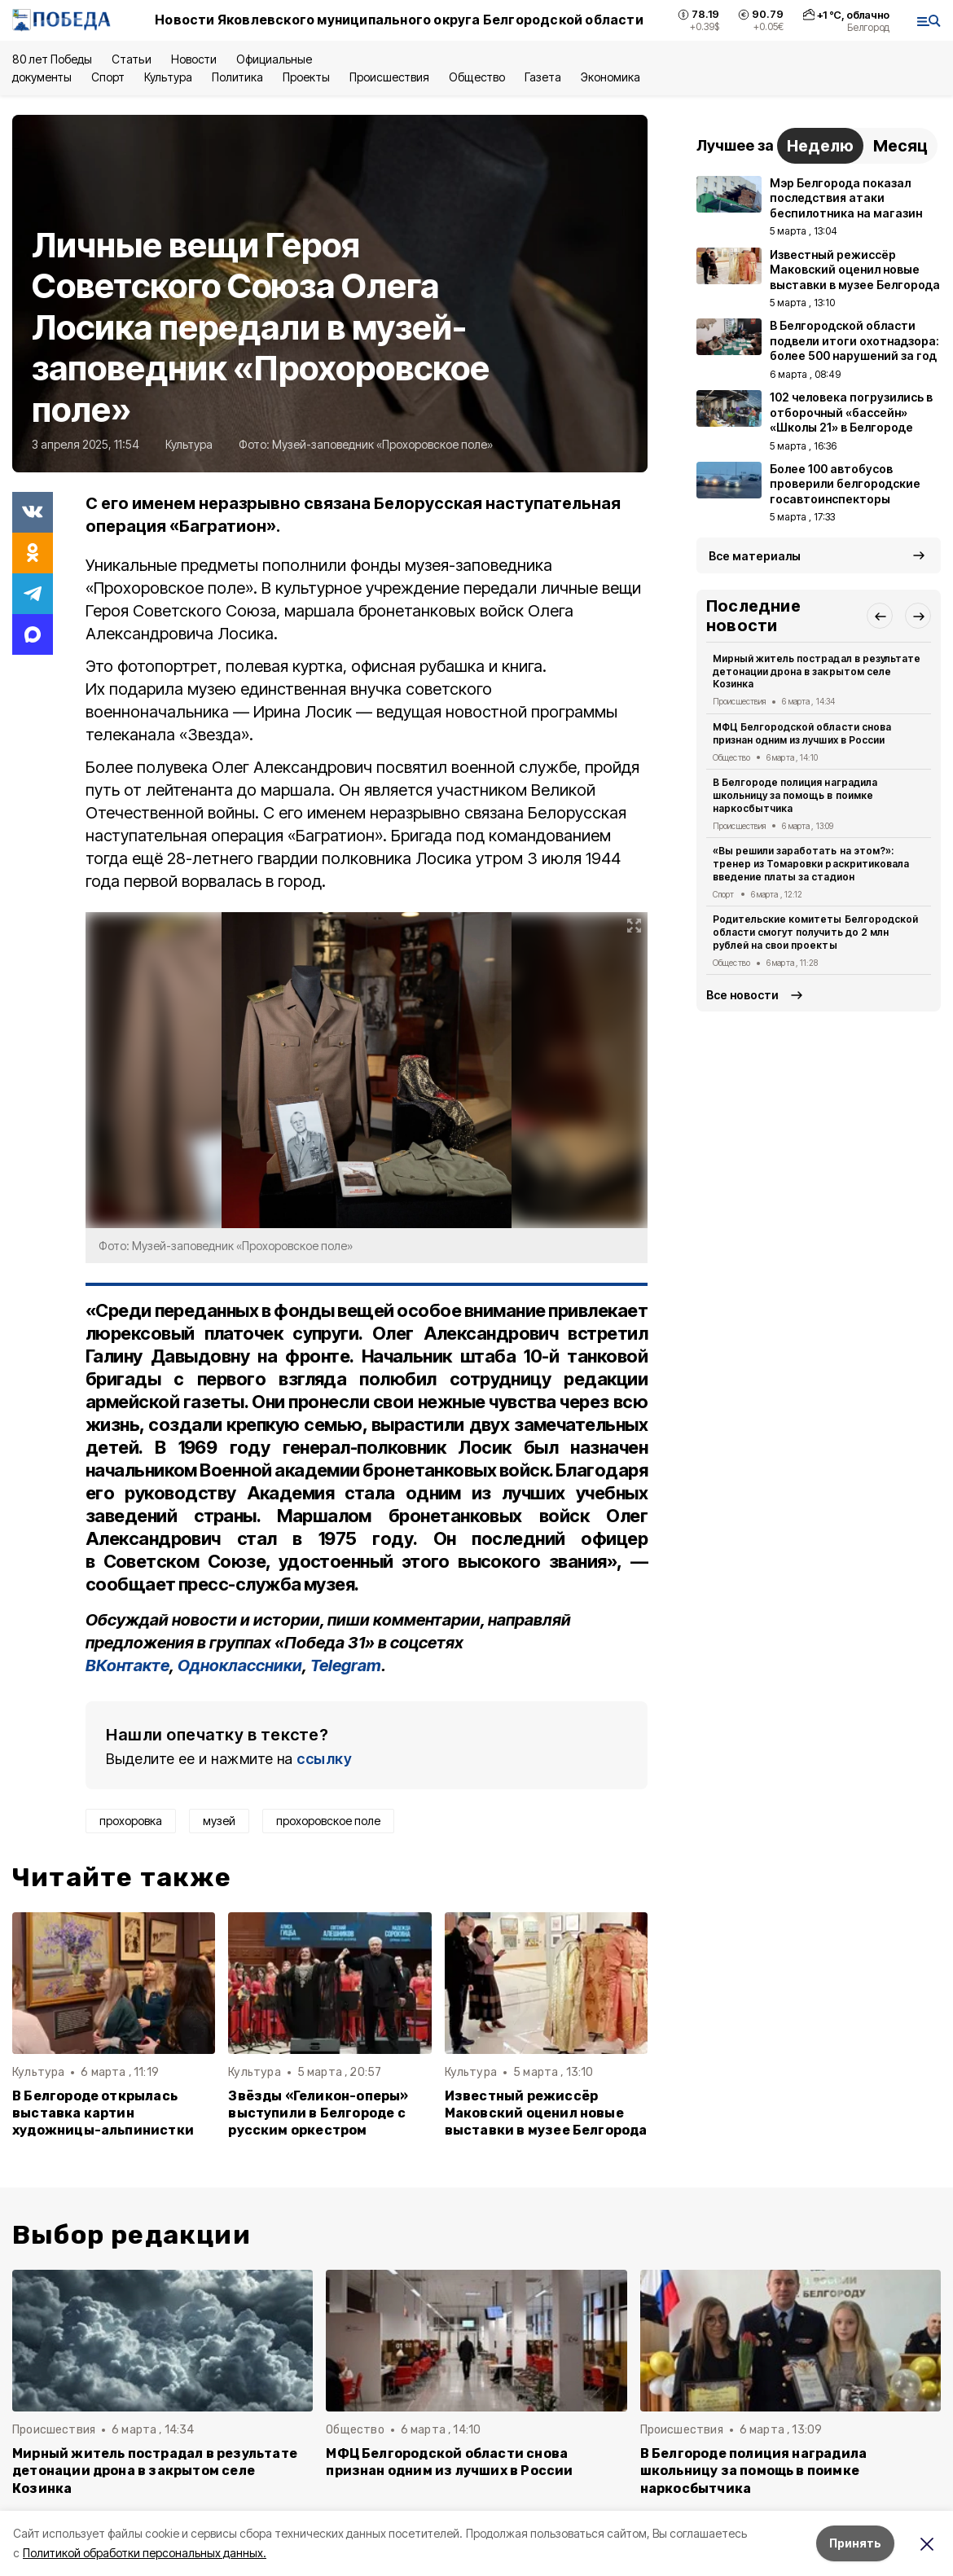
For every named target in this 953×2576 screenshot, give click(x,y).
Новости (194, 59)
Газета (543, 77)
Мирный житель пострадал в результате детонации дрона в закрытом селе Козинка (816, 671)
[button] (880, 616)
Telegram (345, 1665)
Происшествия (389, 77)
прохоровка (130, 1821)
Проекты (306, 77)
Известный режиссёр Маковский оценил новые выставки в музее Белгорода (546, 2113)
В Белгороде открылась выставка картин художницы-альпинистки (103, 2113)
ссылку (324, 1758)
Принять (855, 2543)
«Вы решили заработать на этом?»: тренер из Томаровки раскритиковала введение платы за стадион (811, 864)
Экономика (610, 77)
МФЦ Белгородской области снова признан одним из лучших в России (802, 733)
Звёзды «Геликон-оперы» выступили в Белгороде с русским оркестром (318, 2113)
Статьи (131, 59)
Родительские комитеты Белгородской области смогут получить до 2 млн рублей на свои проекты (815, 932)
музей (219, 1821)
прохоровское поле (328, 1821)
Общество (476, 77)
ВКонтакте (127, 1665)
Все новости (742, 995)
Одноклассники (240, 1665)
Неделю (820, 146)
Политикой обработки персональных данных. (144, 2553)
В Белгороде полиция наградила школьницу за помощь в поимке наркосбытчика (795, 795)
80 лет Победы (52, 59)
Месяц (900, 146)
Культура (167, 77)
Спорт (108, 77)
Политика (237, 77)
